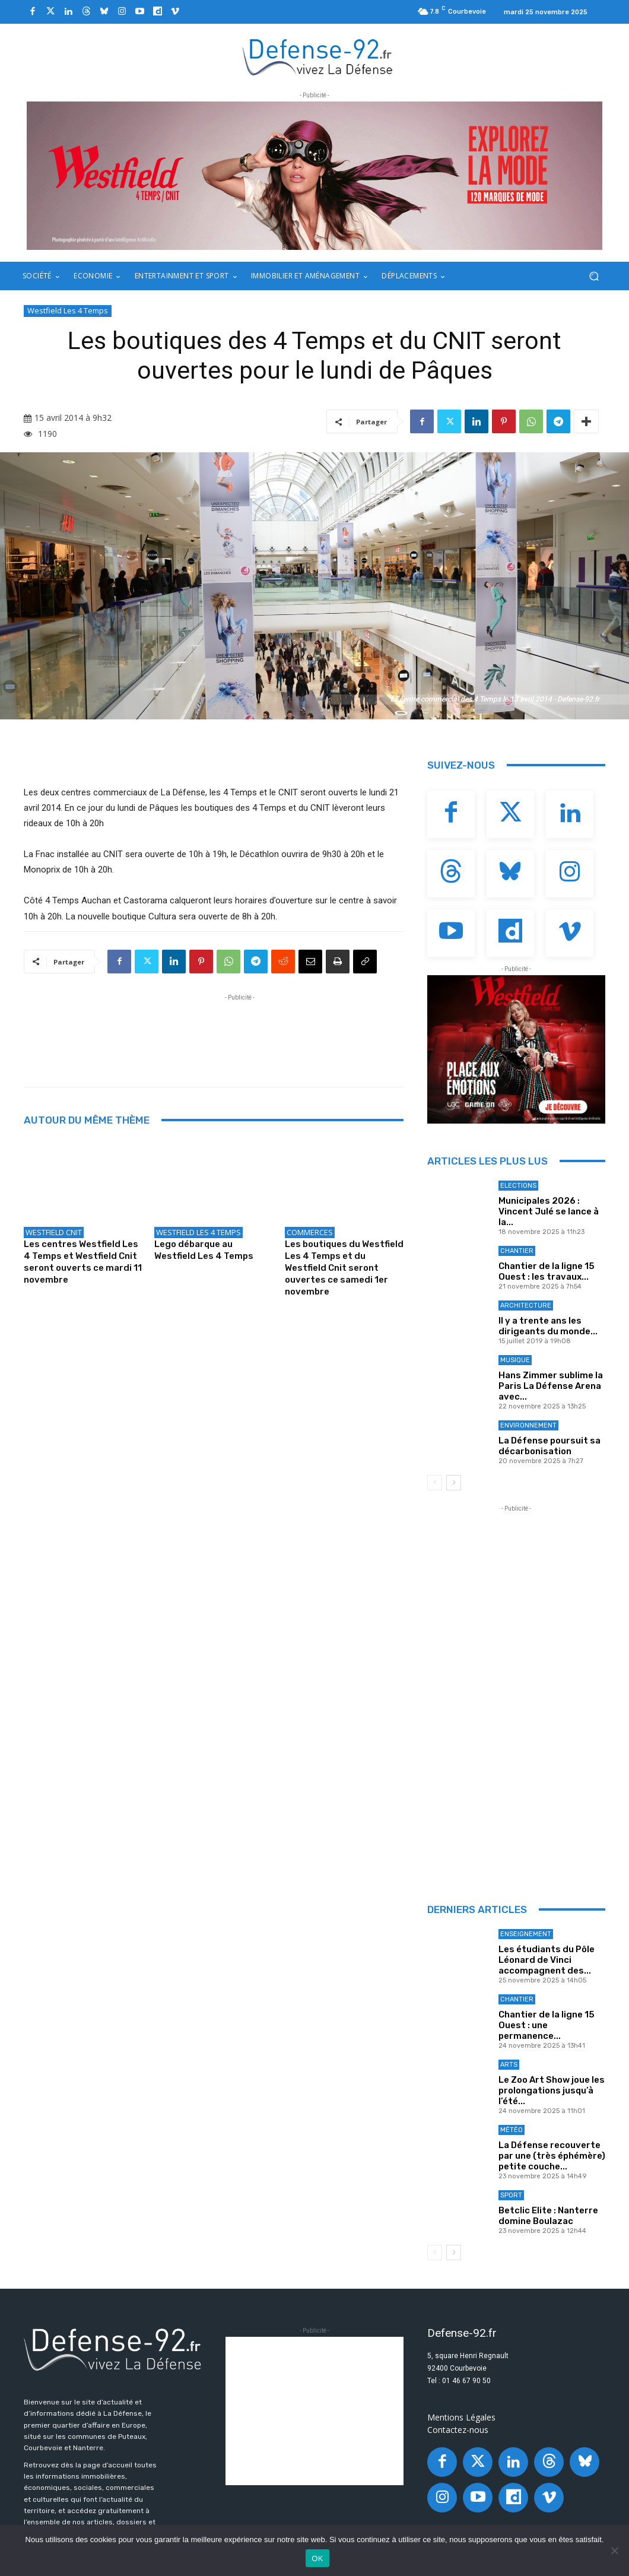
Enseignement (525, 1934)
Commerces (310, 1232)
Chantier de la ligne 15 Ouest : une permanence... (546, 2025)
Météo (511, 2130)
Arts (508, 2065)
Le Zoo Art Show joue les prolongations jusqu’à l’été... (551, 2090)
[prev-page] (434, 1482)
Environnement (528, 1425)
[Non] (614, 2550)
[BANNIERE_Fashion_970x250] (314, 175)
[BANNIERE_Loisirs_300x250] (516, 1049)
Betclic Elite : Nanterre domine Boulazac (548, 2215)
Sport (511, 2195)
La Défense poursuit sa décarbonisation (549, 1446)
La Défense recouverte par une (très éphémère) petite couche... (551, 2156)
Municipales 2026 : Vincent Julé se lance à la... (548, 1211)
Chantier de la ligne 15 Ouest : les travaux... (546, 1271)
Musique (515, 1360)
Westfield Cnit (54, 1232)
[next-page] (453, 1482)
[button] (594, 276)
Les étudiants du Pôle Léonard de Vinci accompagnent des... (546, 1960)
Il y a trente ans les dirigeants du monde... (548, 1326)
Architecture (525, 1305)
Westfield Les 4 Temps (68, 311)
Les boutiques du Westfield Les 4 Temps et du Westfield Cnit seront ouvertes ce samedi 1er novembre (344, 1268)
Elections (518, 1185)
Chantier (516, 1251)
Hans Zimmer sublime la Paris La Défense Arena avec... (550, 1386)
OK (317, 2558)
